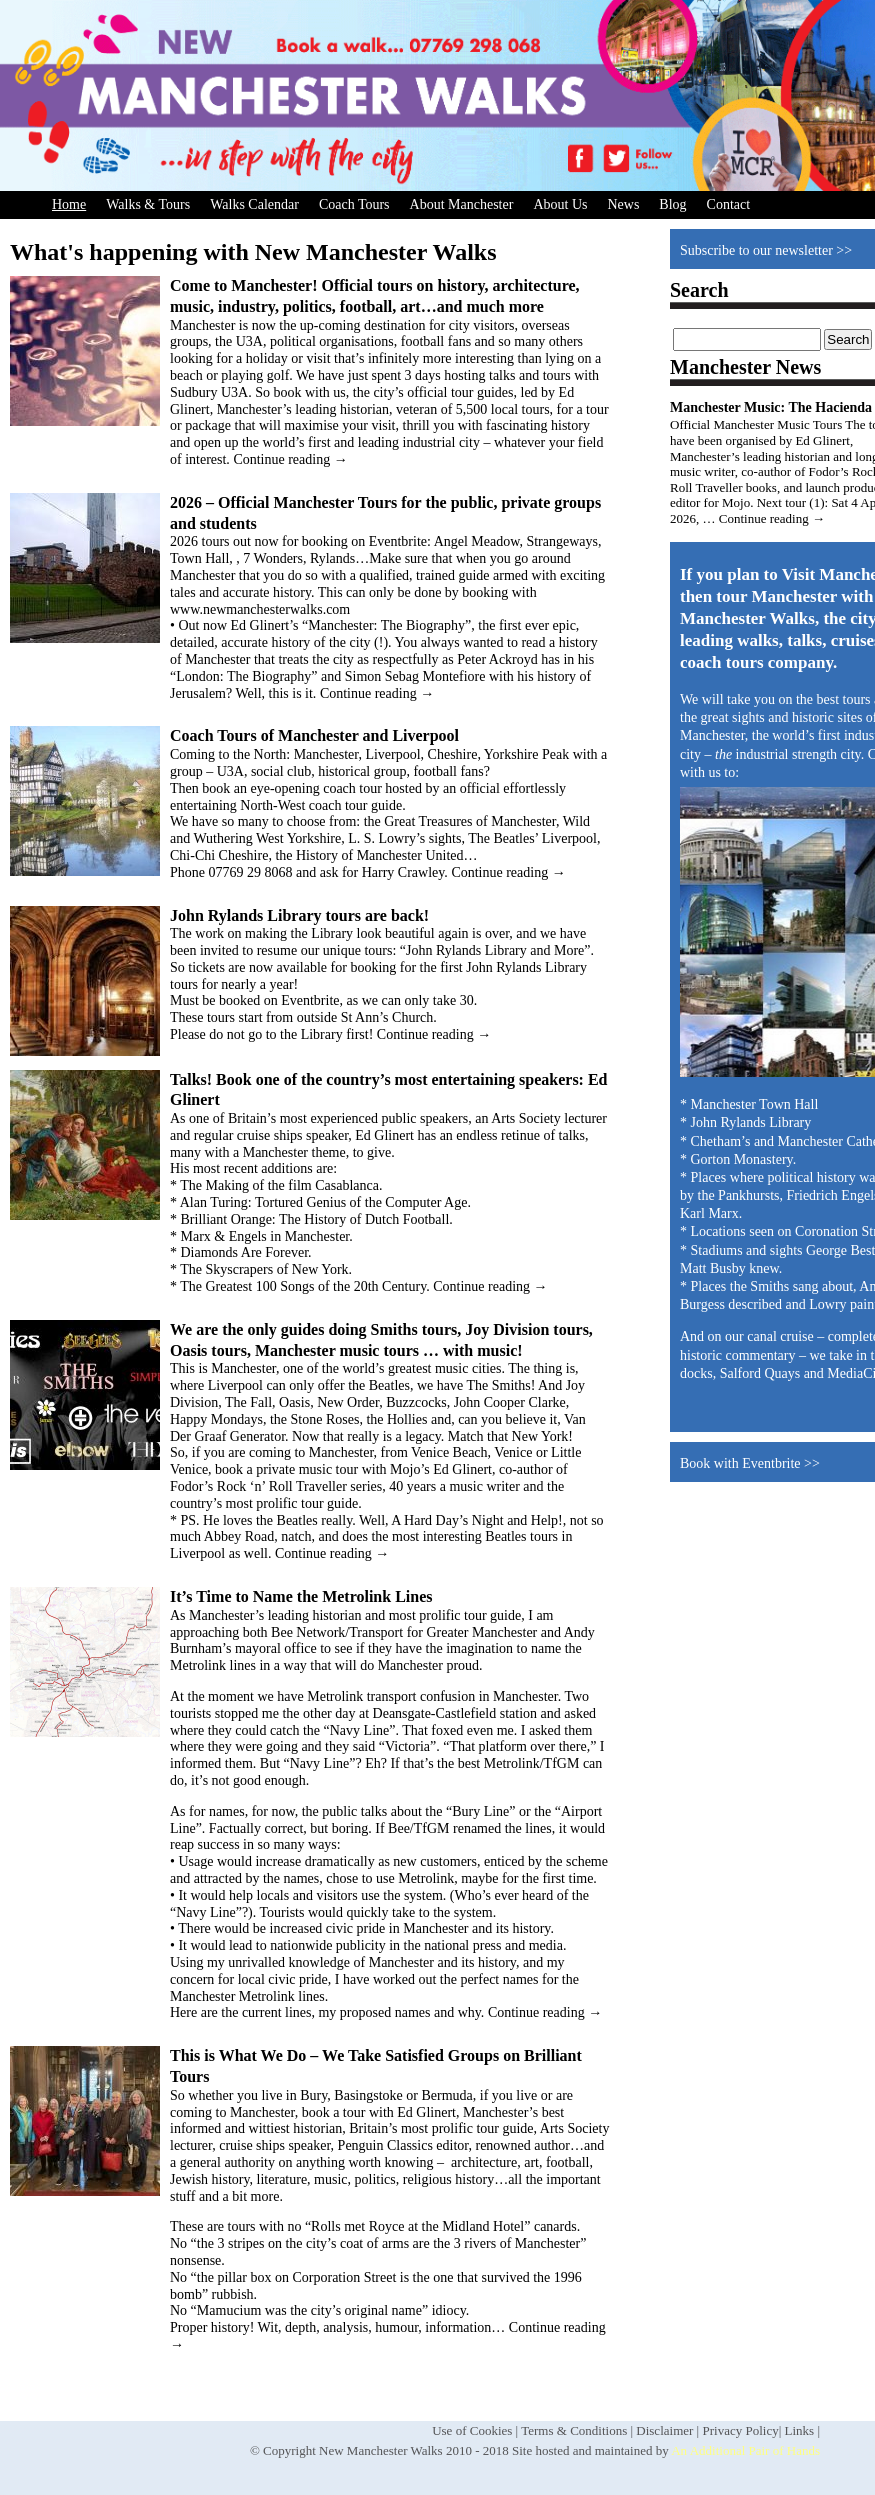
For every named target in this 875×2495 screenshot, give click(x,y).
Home (69, 204)
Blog (672, 204)
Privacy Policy (740, 2430)
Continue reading (290, 459)
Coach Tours (354, 204)
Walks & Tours (148, 204)
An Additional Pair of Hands (745, 2450)
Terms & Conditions (574, 2430)
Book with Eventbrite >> (750, 1463)
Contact (729, 204)
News (623, 204)
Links (800, 2430)
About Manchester (462, 204)
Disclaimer (664, 2430)
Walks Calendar (254, 204)
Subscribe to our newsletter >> (766, 250)
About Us (560, 204)
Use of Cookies (472, 2430)
